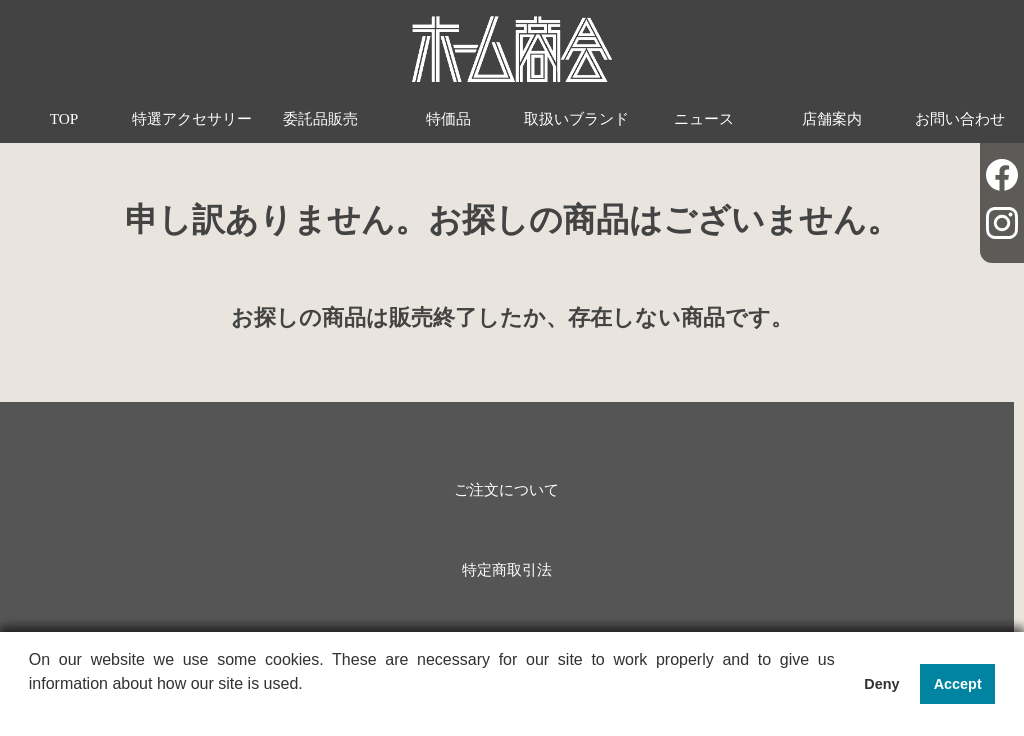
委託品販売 (320, 118)
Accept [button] (958, 684)
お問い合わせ (960, 118)
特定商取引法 (507, 569)
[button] (32, 710)
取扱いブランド (576, 118)
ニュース (704, 118)
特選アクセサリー (192, 118)
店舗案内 (832, 118)
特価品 (448, 118)
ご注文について (506, 489)
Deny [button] (881, 684)
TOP (64, 118)
